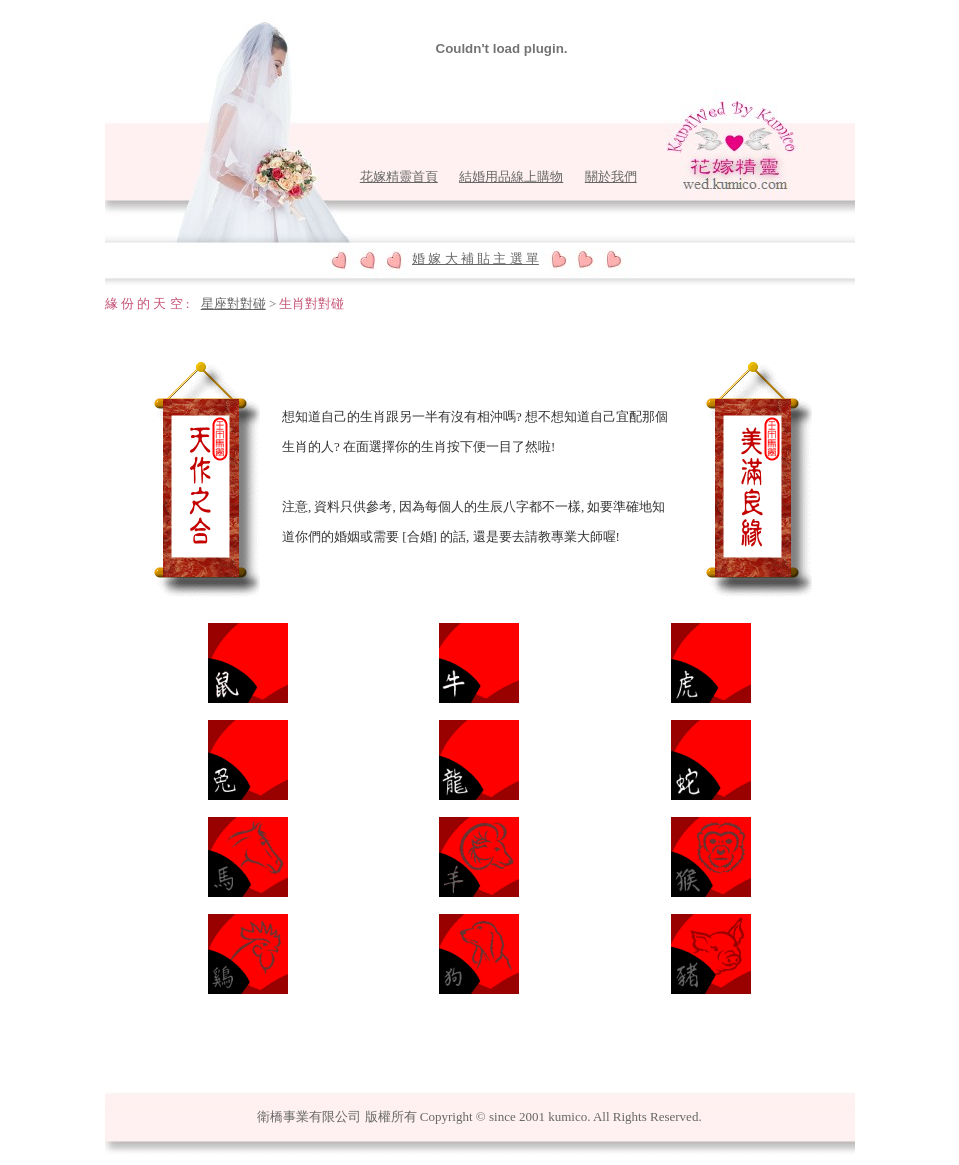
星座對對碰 (233, 303)
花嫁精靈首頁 (399, 176)
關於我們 (611, 176)
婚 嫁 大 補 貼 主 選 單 (475, 258)
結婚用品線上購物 (511, 176)
